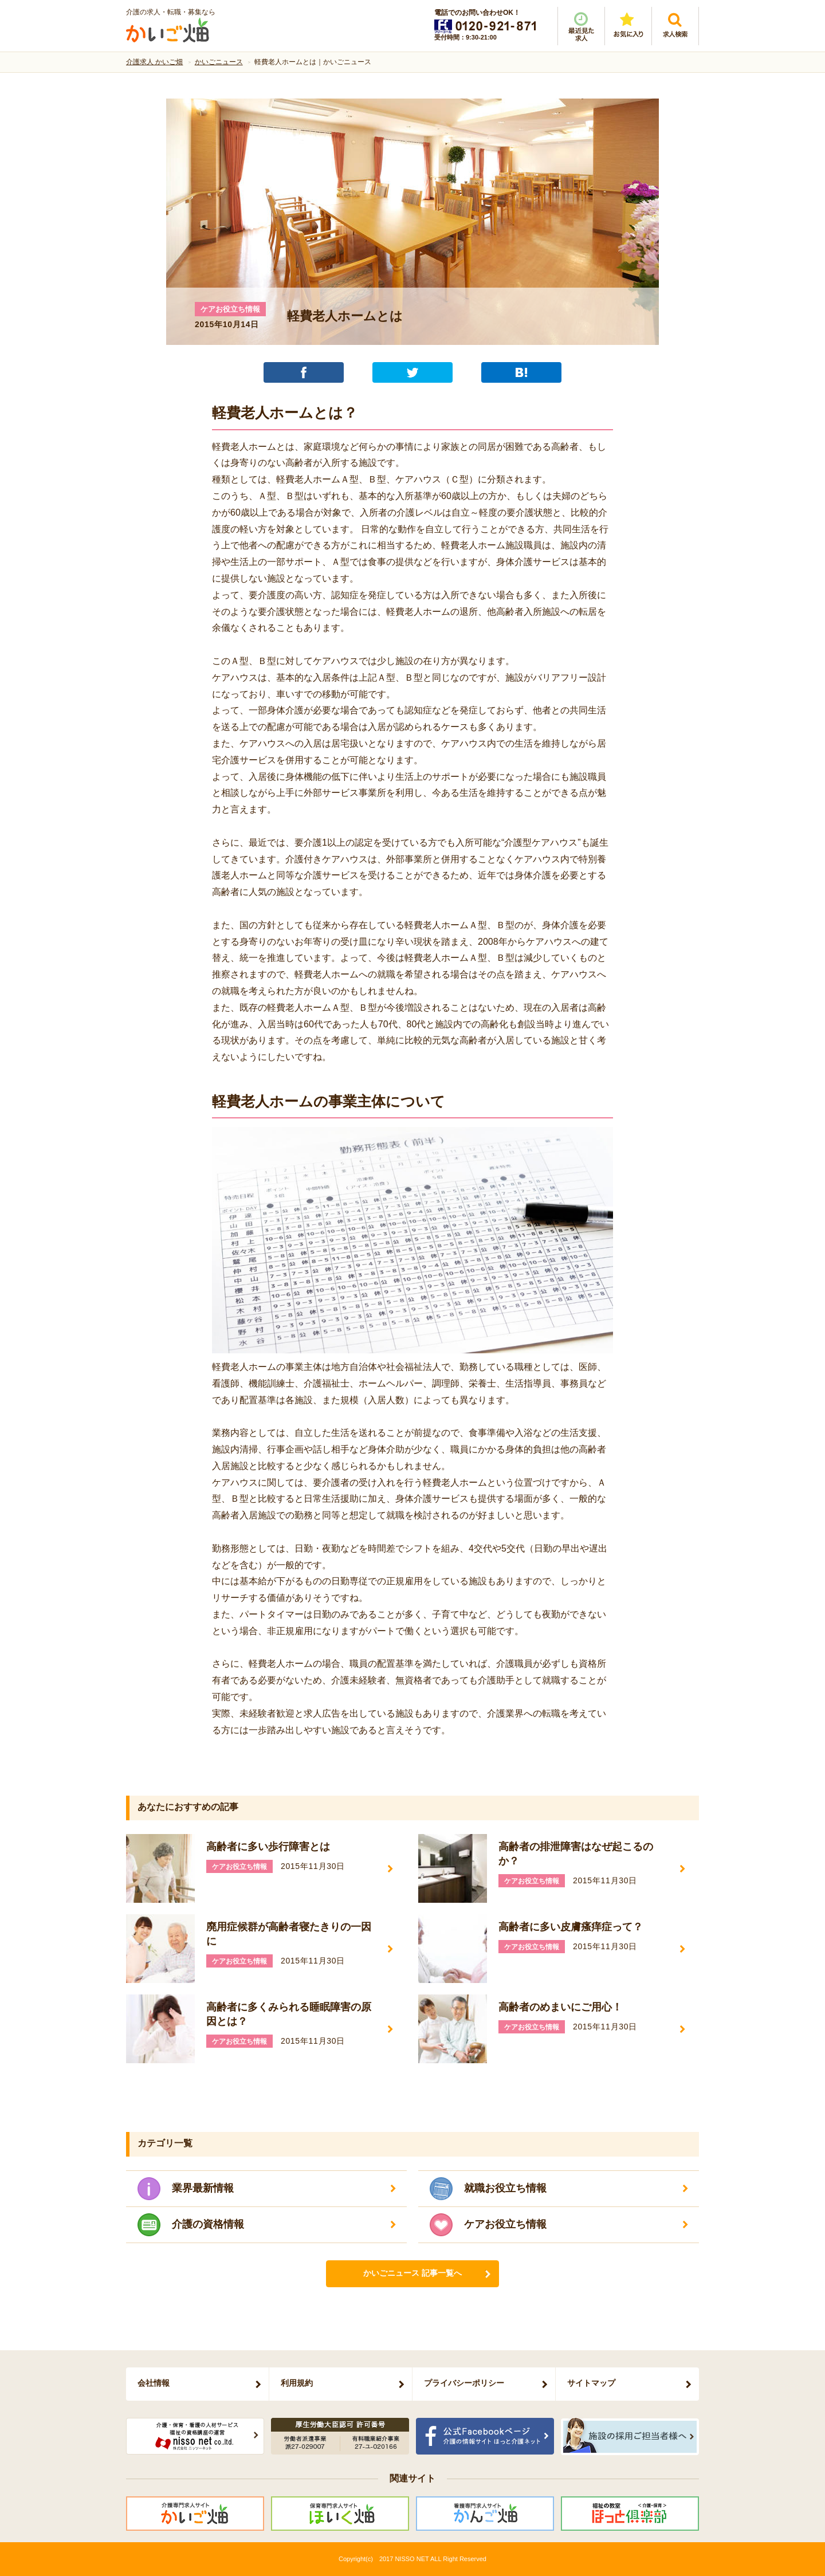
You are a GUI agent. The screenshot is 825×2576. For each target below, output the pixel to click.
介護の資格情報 (208, 2224)
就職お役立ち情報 (505, 2188)
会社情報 (154, 2382)
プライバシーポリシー (464, 2382)
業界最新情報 (203, 2188)
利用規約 (297, 2382)
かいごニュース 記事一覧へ (412, 2272)
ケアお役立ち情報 (505, 2224)
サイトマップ (591, 2382)
